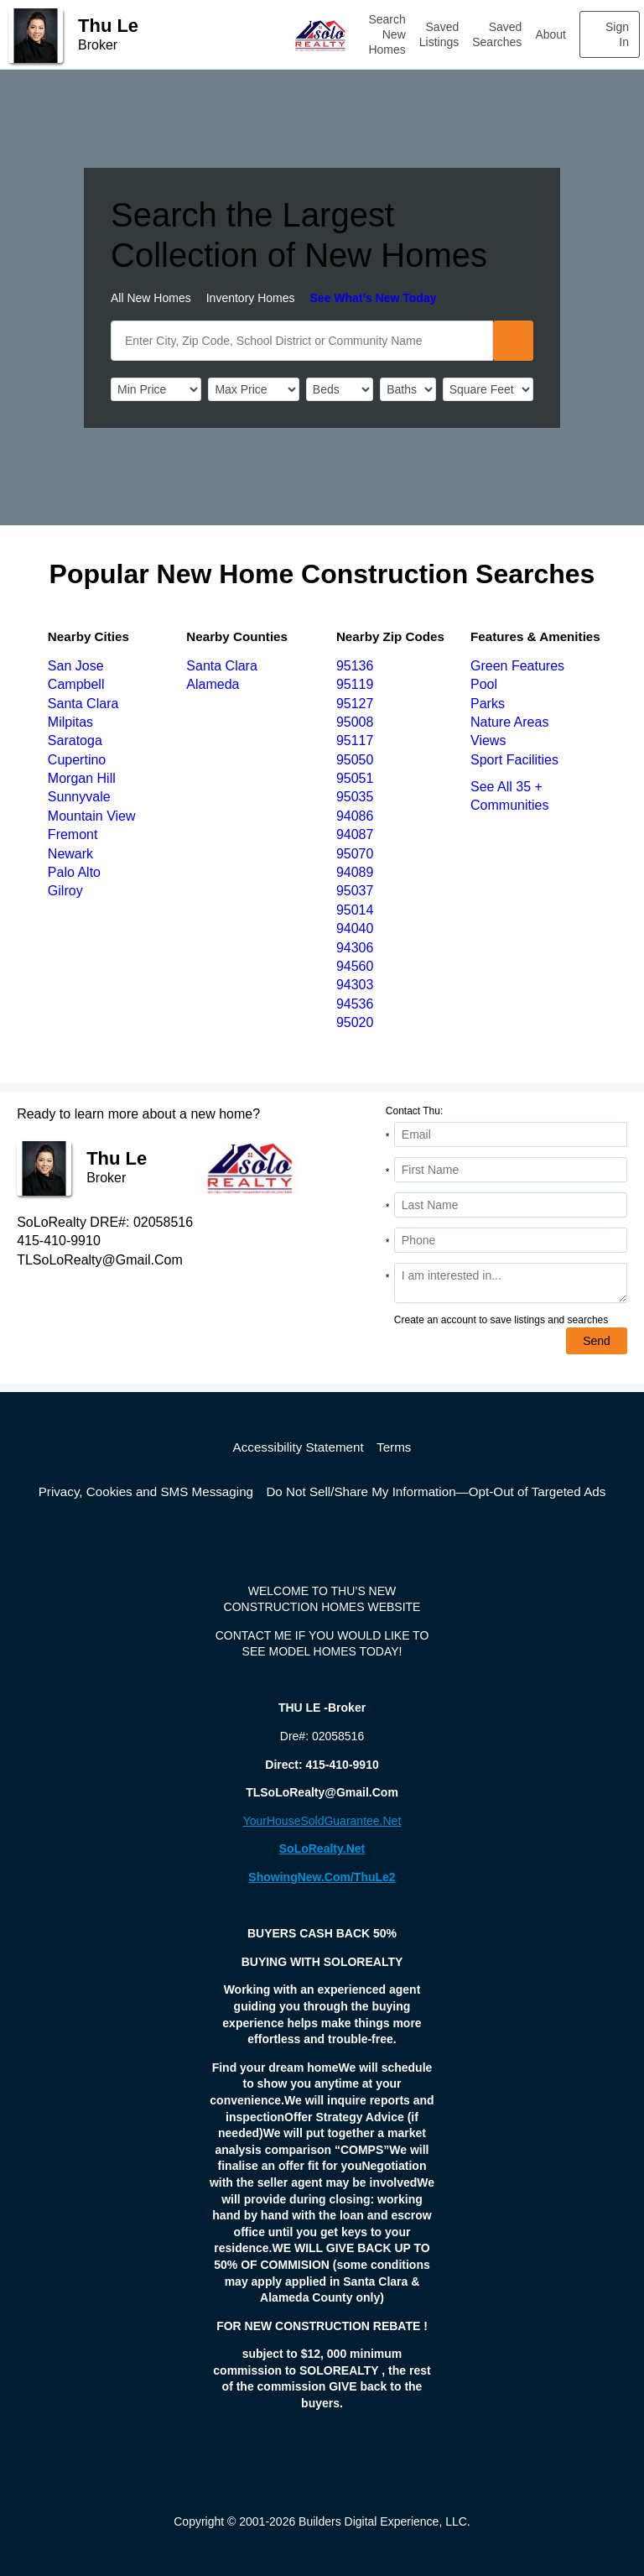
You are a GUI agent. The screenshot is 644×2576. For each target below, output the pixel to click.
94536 (355, 1004)
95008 (355, 722)
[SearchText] (302, 341)
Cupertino (77, 760)
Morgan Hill (82, 778)
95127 (355, 703)
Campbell (76, 684)
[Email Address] (510, 1134)
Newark (70, 854)
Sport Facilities (514, 760)
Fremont (73, 834)
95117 (355, 740)
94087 (355, 834)
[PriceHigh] (253, 389)
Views (488, 740)
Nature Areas (509, 722)
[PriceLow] (156, 389)
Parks (487, 703)
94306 (355, 948)
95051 (355, 778)
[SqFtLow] (488, 389)
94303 (355, 985)
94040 (355, 928)
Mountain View (92, 816)
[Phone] (510, 1240)
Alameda (212, 684)
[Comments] (510, 1283)
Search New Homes (386, 34)
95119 (355, 684)
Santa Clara (83, 703)
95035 (355, 797)
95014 (355, 910)
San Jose (76, 666)
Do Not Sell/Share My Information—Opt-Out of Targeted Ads (435, 1491)
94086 (355, 816)
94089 (355, 872)
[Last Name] (510, 1205)
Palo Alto (74, 872)
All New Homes (151, 298)
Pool (483, 684)
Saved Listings (439, 34)
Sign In (617, 34)
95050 (355, 760)
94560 (355, 966)
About (550, 34)
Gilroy (65, 891)
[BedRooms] (339, 389)
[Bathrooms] (407, 389)
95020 (355, 1022)
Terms (394, 1447)
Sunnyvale (79, 797)
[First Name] (510, 1169)
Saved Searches (497, 34)
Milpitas (70, 722)
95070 (355, 854)
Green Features (517, 666)
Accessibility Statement (298, 1447)
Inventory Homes (250, 298)
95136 (355, 666)
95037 (355, 891)
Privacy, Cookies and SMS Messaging (146, 1491)
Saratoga (75, 740)
